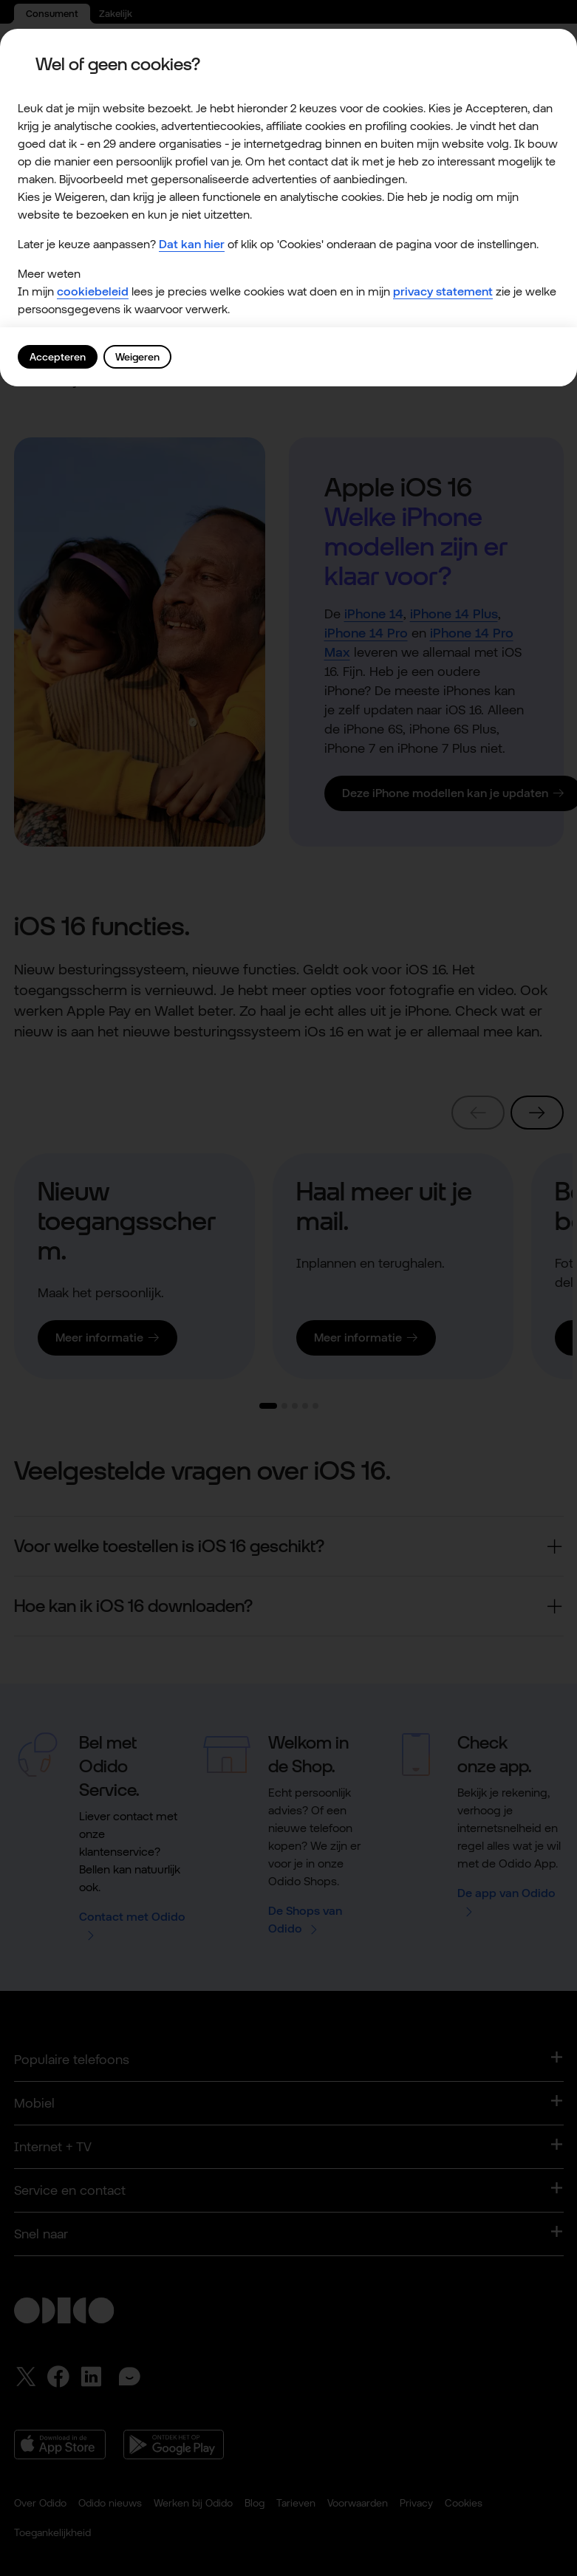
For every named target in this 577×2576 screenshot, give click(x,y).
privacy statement (443, 292)
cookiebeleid (93, 292)
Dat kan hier (192, 245)
